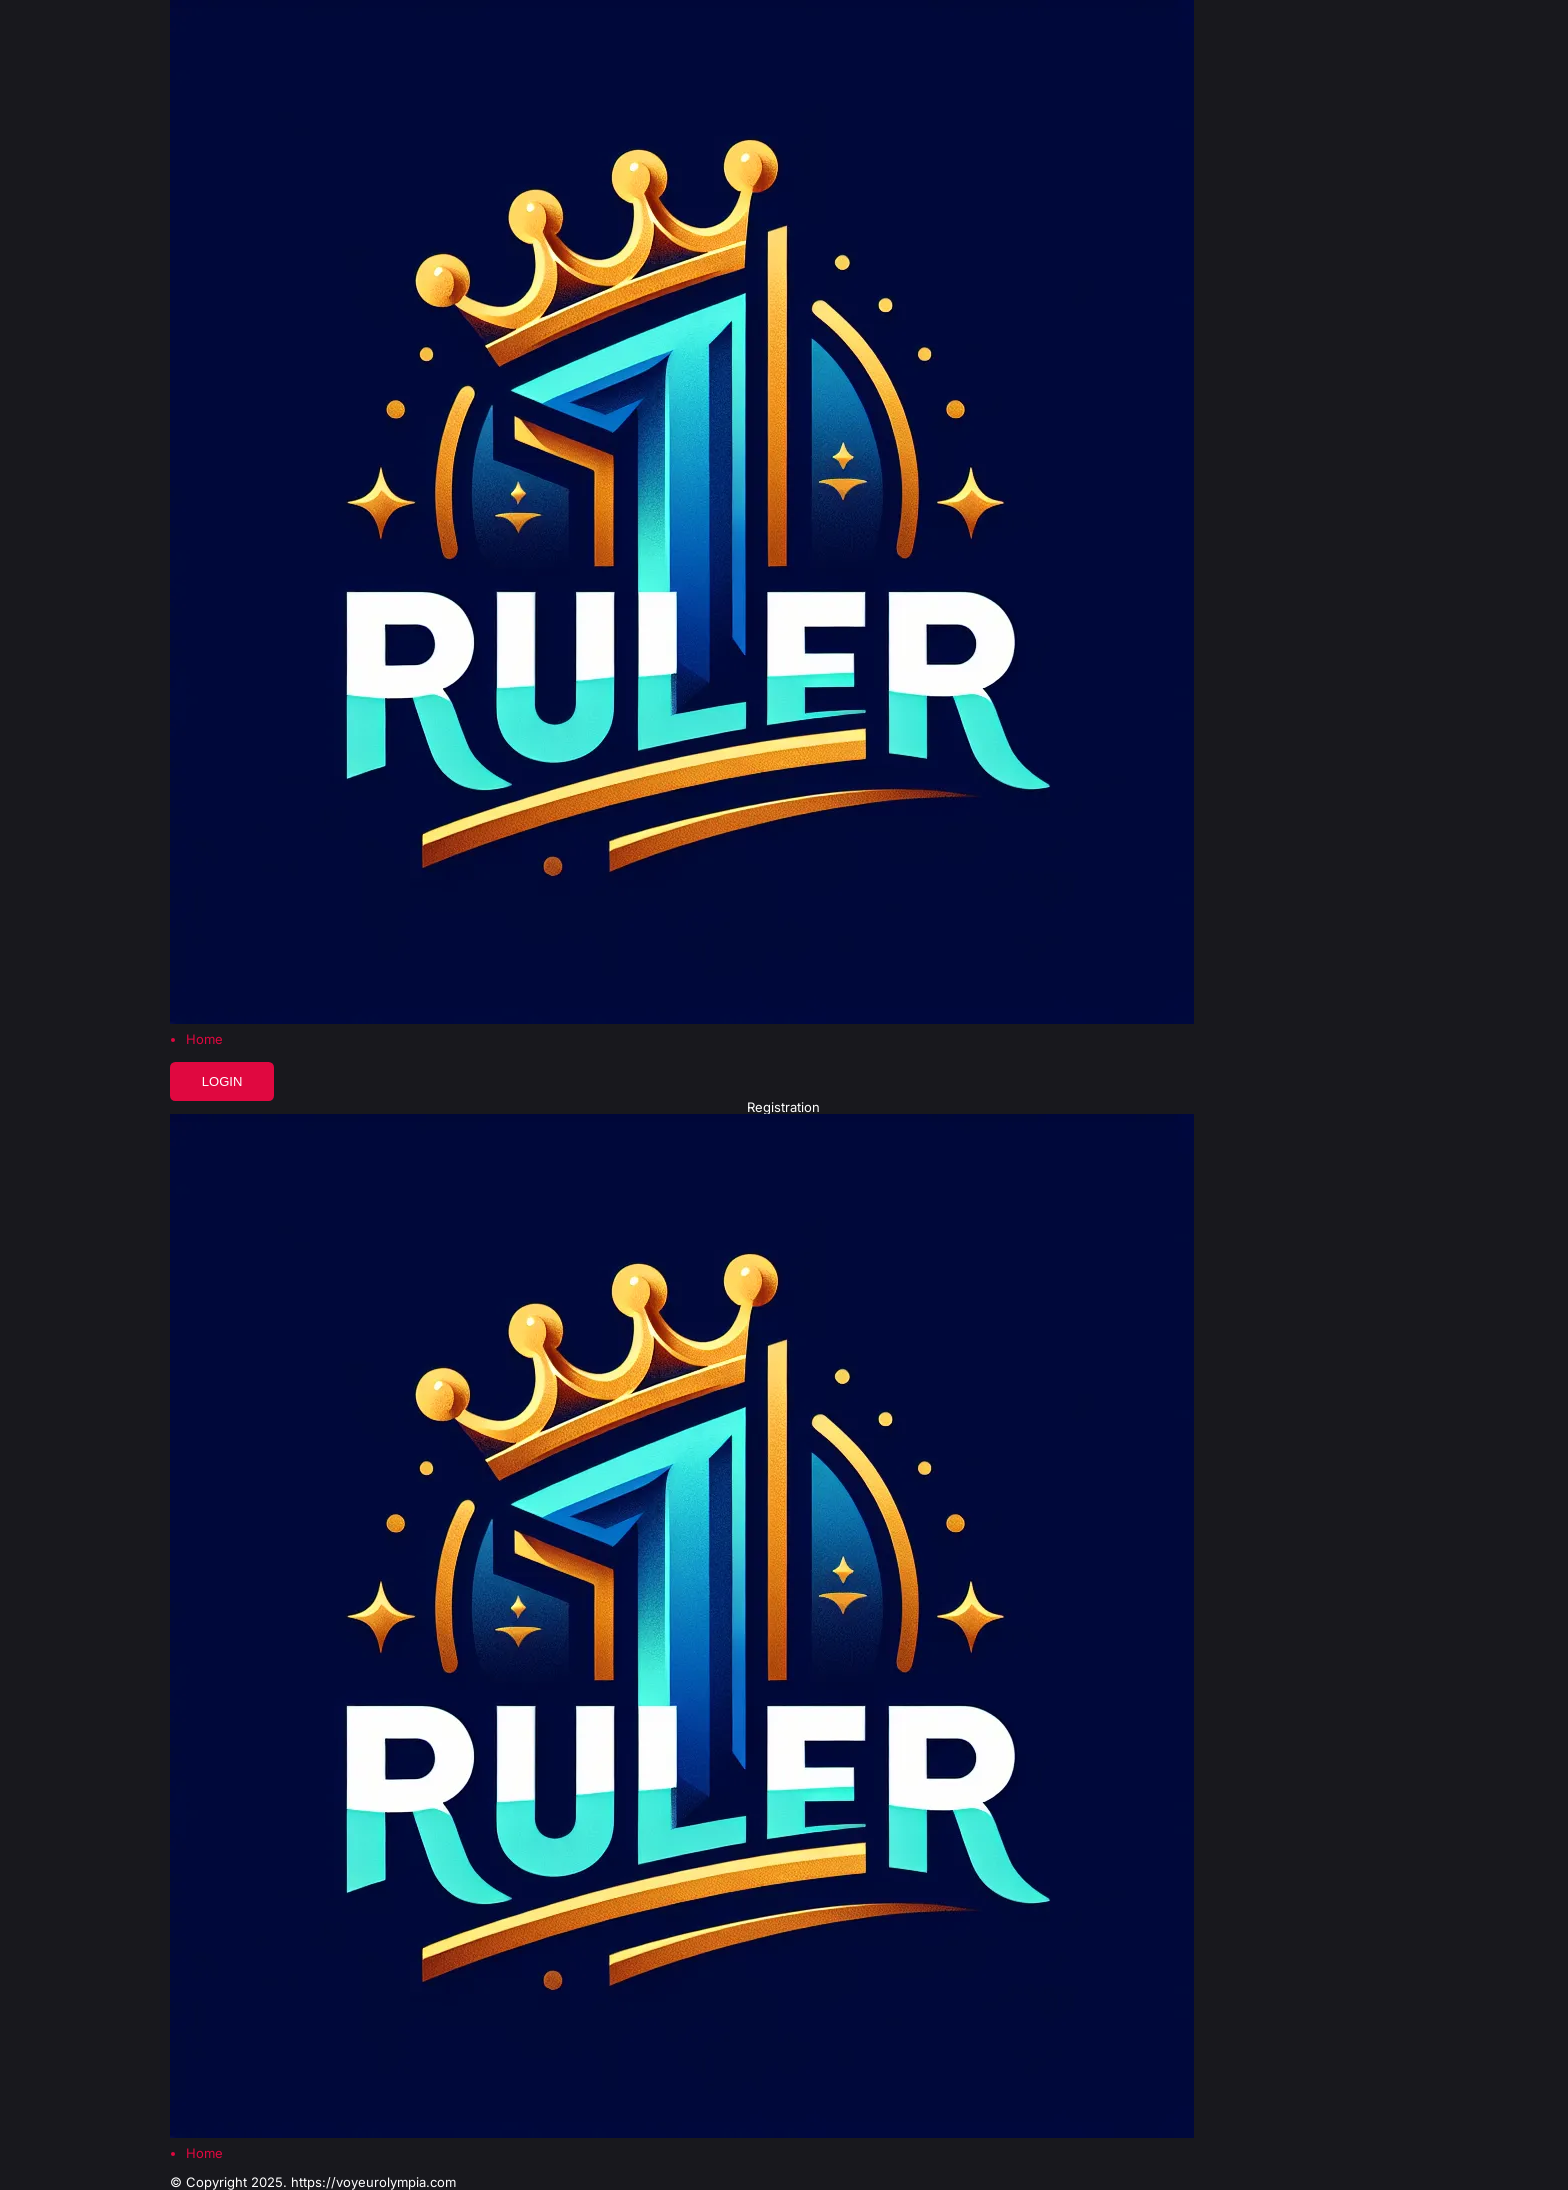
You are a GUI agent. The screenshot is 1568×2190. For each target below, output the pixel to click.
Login (222, 1081)
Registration (783, 1107)
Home (204, 1039)
